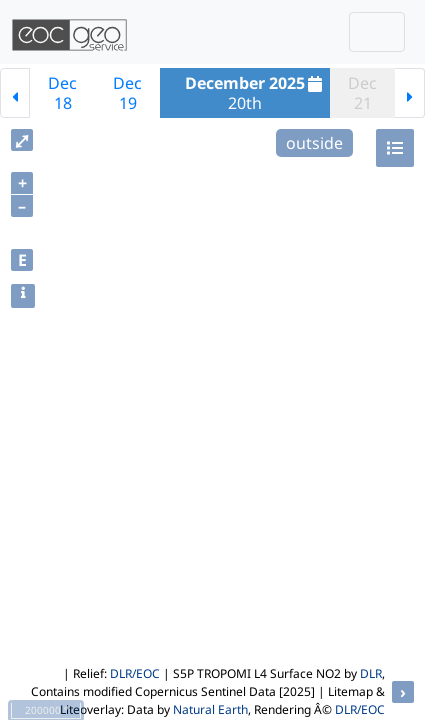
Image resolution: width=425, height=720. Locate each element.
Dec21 (362, 93)
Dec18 (62, 93)
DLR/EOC (135, 673)
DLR (371, 673)
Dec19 (127, 93)
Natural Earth (210, 709)
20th (256, 93)
